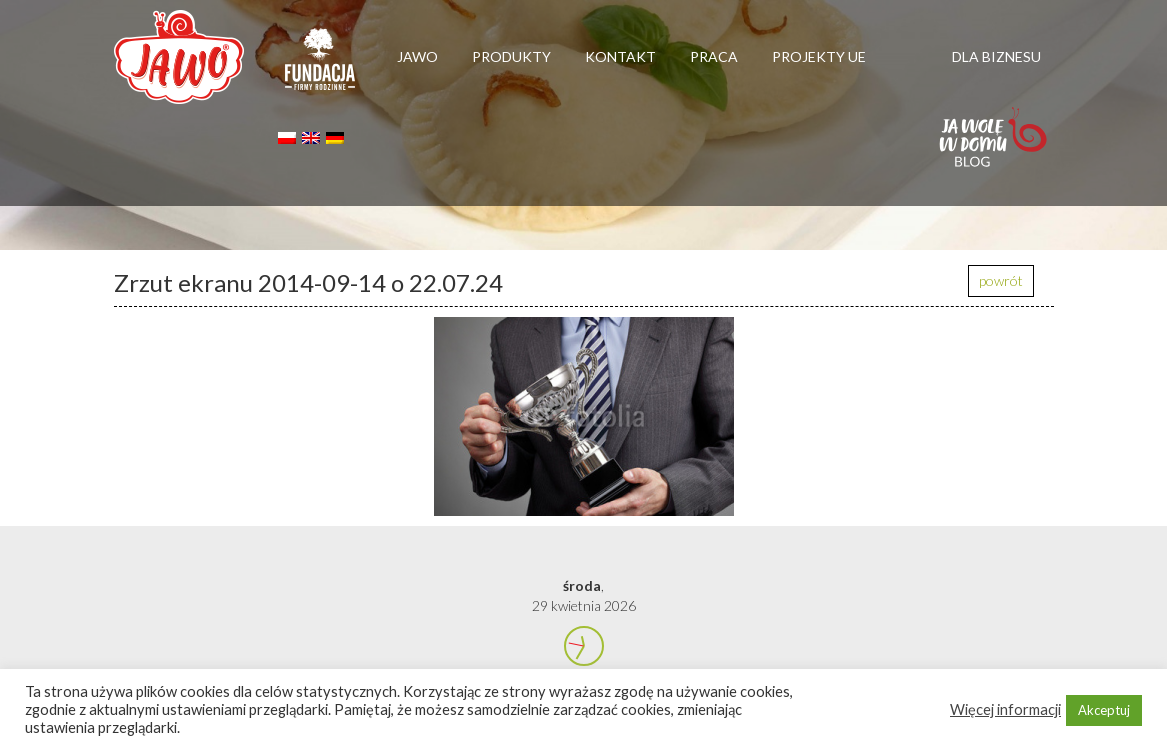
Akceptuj (1104, 710)
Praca (714, 56)
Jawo (417, 56)
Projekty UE (819, 56)
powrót (1001, 280)
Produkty (511, 56)
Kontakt (620, 56)
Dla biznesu (996, 56)
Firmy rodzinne (320, 68)
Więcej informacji (1005, 709)
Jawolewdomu (993, 147)
